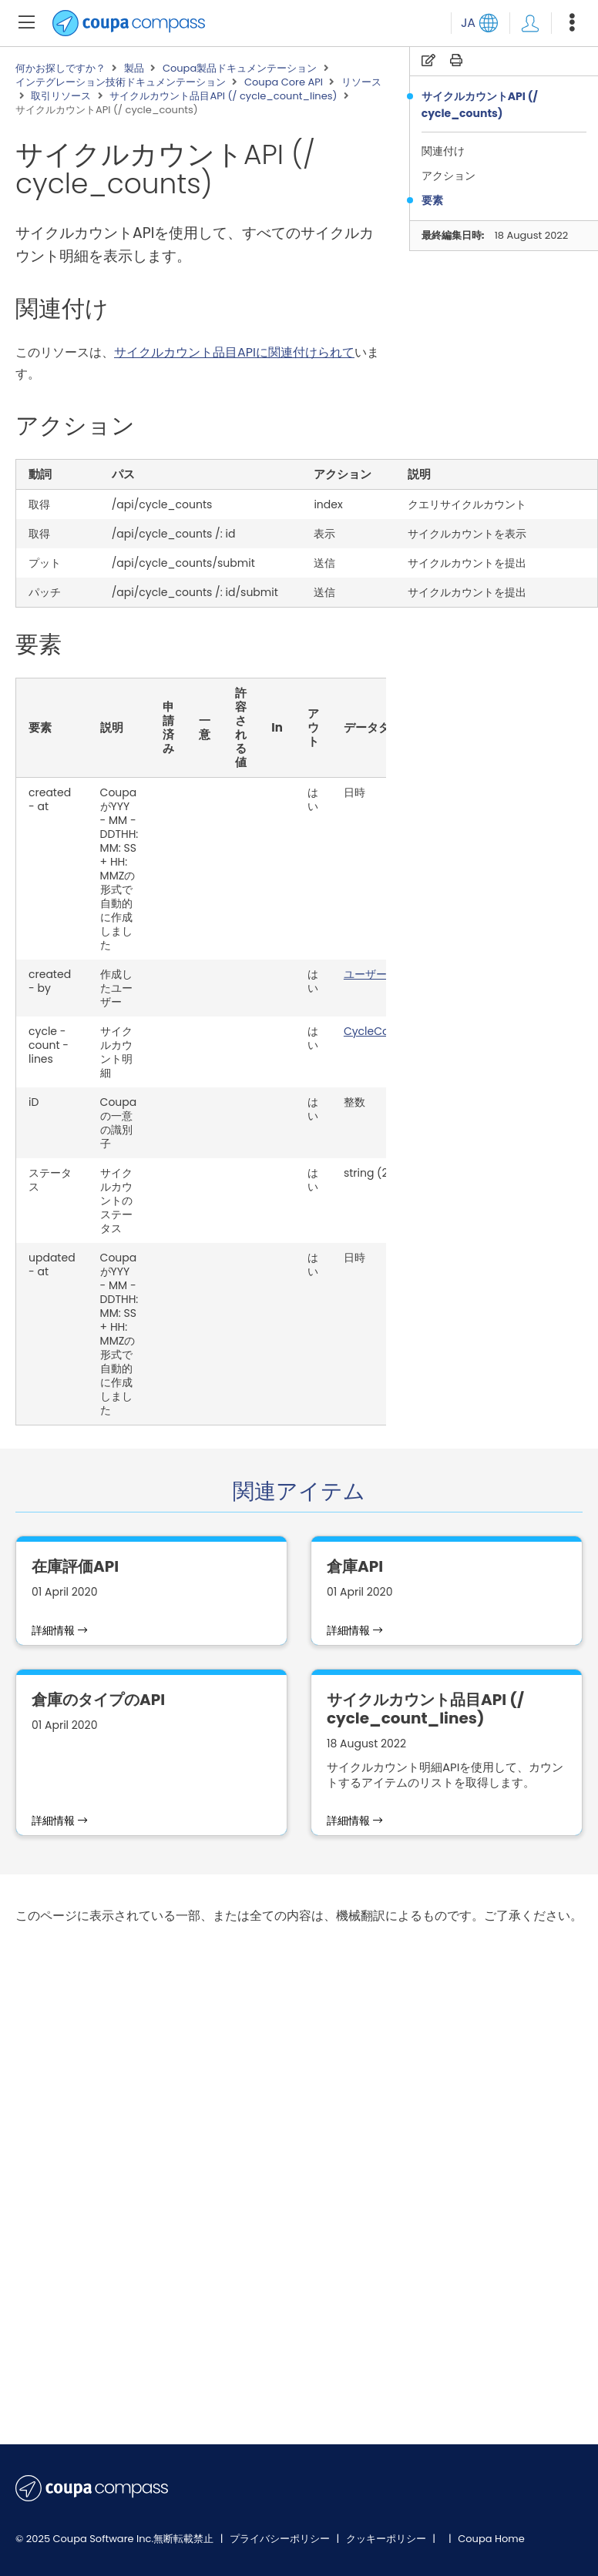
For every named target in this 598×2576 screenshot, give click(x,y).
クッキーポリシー (387, 2538)
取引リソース (61, 96)
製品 (134, 68)
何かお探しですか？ (60, 68)
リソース (361, 82)
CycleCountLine (386, 1031)
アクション (451, 175)
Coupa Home (491, 2538)
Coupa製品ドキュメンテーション (240, 68)
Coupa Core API (283, 82)
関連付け (445, 151)
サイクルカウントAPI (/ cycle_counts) (480, 105)
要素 (433, 200)
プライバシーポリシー (281, 2538)
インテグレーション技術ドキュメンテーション (120, 82)
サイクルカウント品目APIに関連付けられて (234, 352)
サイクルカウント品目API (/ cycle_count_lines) (223, 96)
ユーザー (365, 974)
